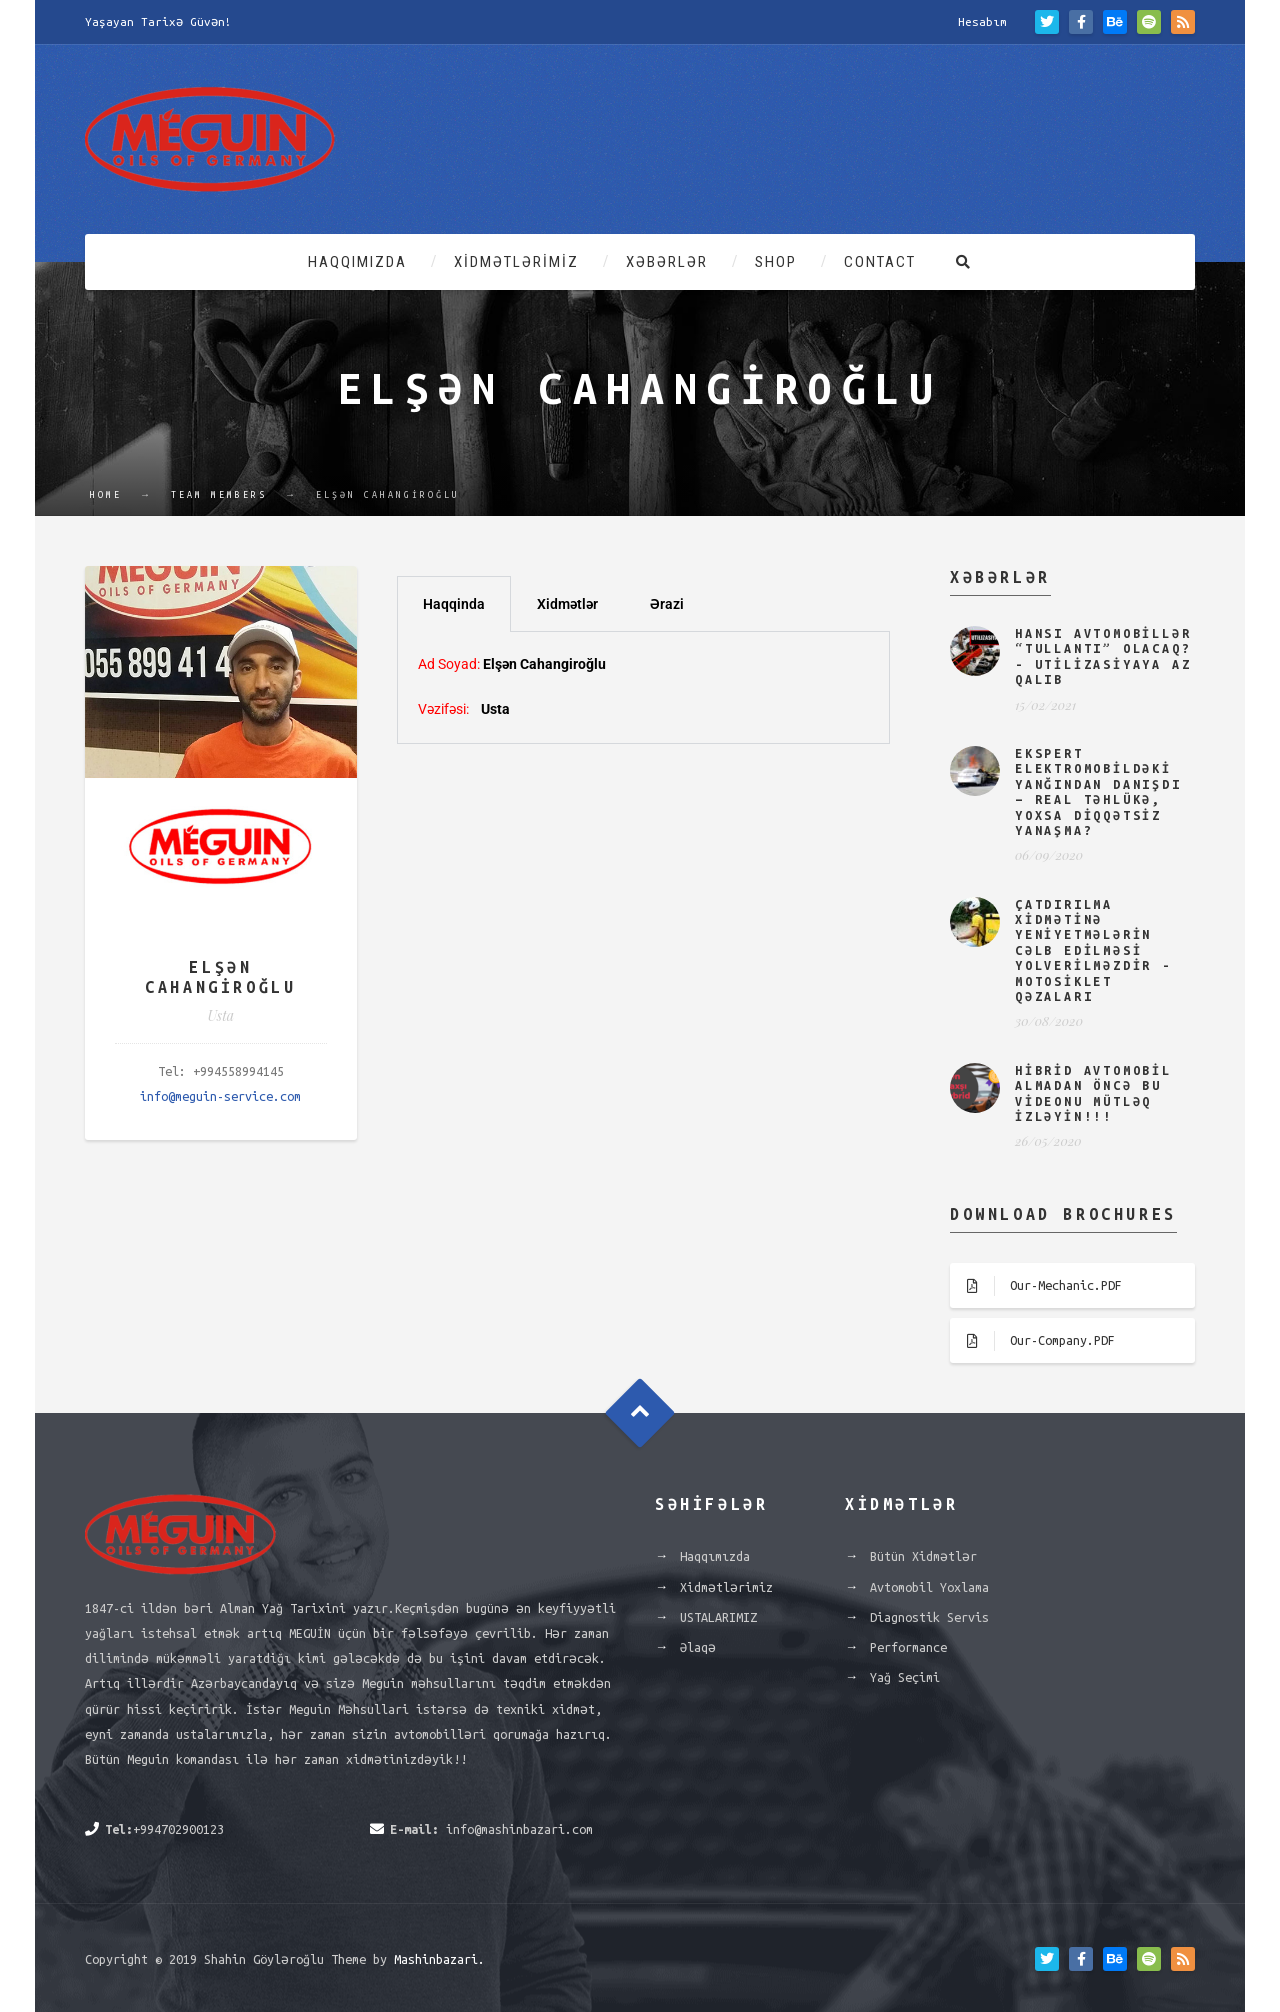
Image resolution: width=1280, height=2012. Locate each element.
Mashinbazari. (439, 1959)
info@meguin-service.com (220, 1096)
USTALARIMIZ (718, 1617)
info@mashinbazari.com (519, 1829)
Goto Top (640, 1412)
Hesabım (982, 21)
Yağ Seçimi (905, 1677)
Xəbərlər (667, 262)
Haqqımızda (357, 262)
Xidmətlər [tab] (567, 604)
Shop (776, 262)
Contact (880, 262)
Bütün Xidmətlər (923, 1556)
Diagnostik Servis (929, 1617)
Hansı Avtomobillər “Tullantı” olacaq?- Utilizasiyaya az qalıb (1103, 656)
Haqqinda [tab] (454, 604)
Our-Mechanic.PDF (1036, 1286)
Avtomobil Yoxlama (929, 1587)
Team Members (219, 495)
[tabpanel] (643, 687)
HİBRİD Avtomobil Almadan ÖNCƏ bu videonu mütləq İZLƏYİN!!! (1093, 1093)
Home (106, 495)
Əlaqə (698, 1647)
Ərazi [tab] (667, 604)
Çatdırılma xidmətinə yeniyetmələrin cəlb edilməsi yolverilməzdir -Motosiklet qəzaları (1093, 950)
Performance (908, 1647)
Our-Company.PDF (1032, 1341)
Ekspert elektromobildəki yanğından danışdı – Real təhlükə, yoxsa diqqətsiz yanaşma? (1098, 791)
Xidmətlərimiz (516, 262)
